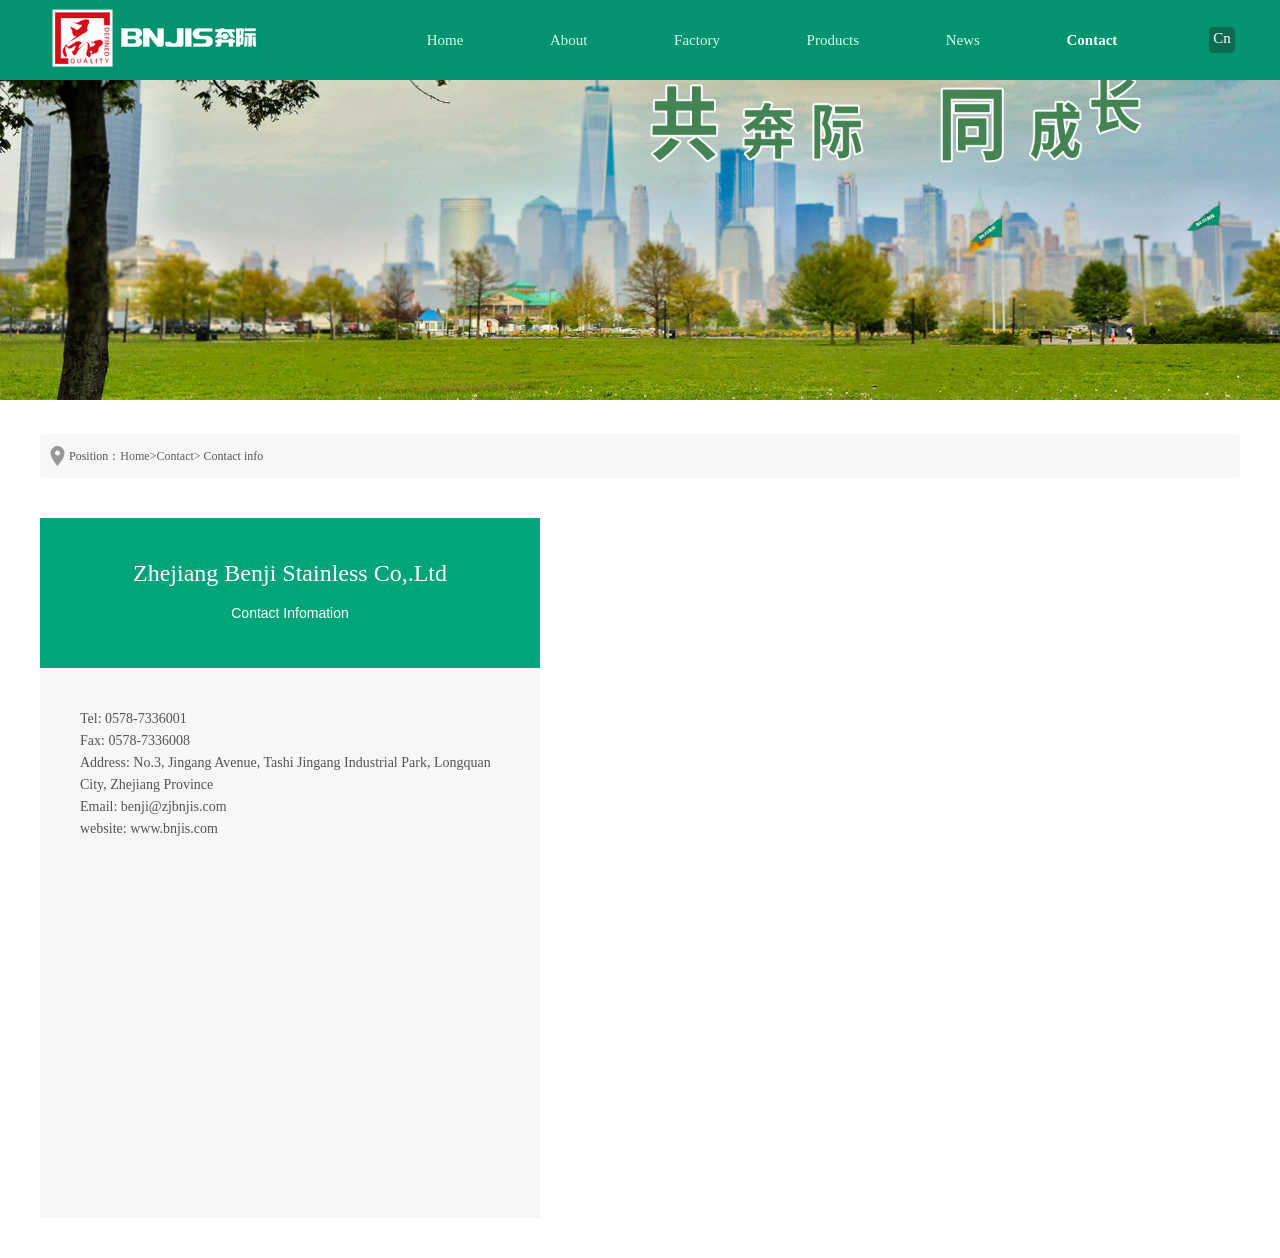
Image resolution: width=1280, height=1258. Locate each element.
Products (833, 40)
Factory (697, 40)
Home (445, 40)
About (569, 40)
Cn (1222, 38)
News (963, 40)
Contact (1092, 40)
